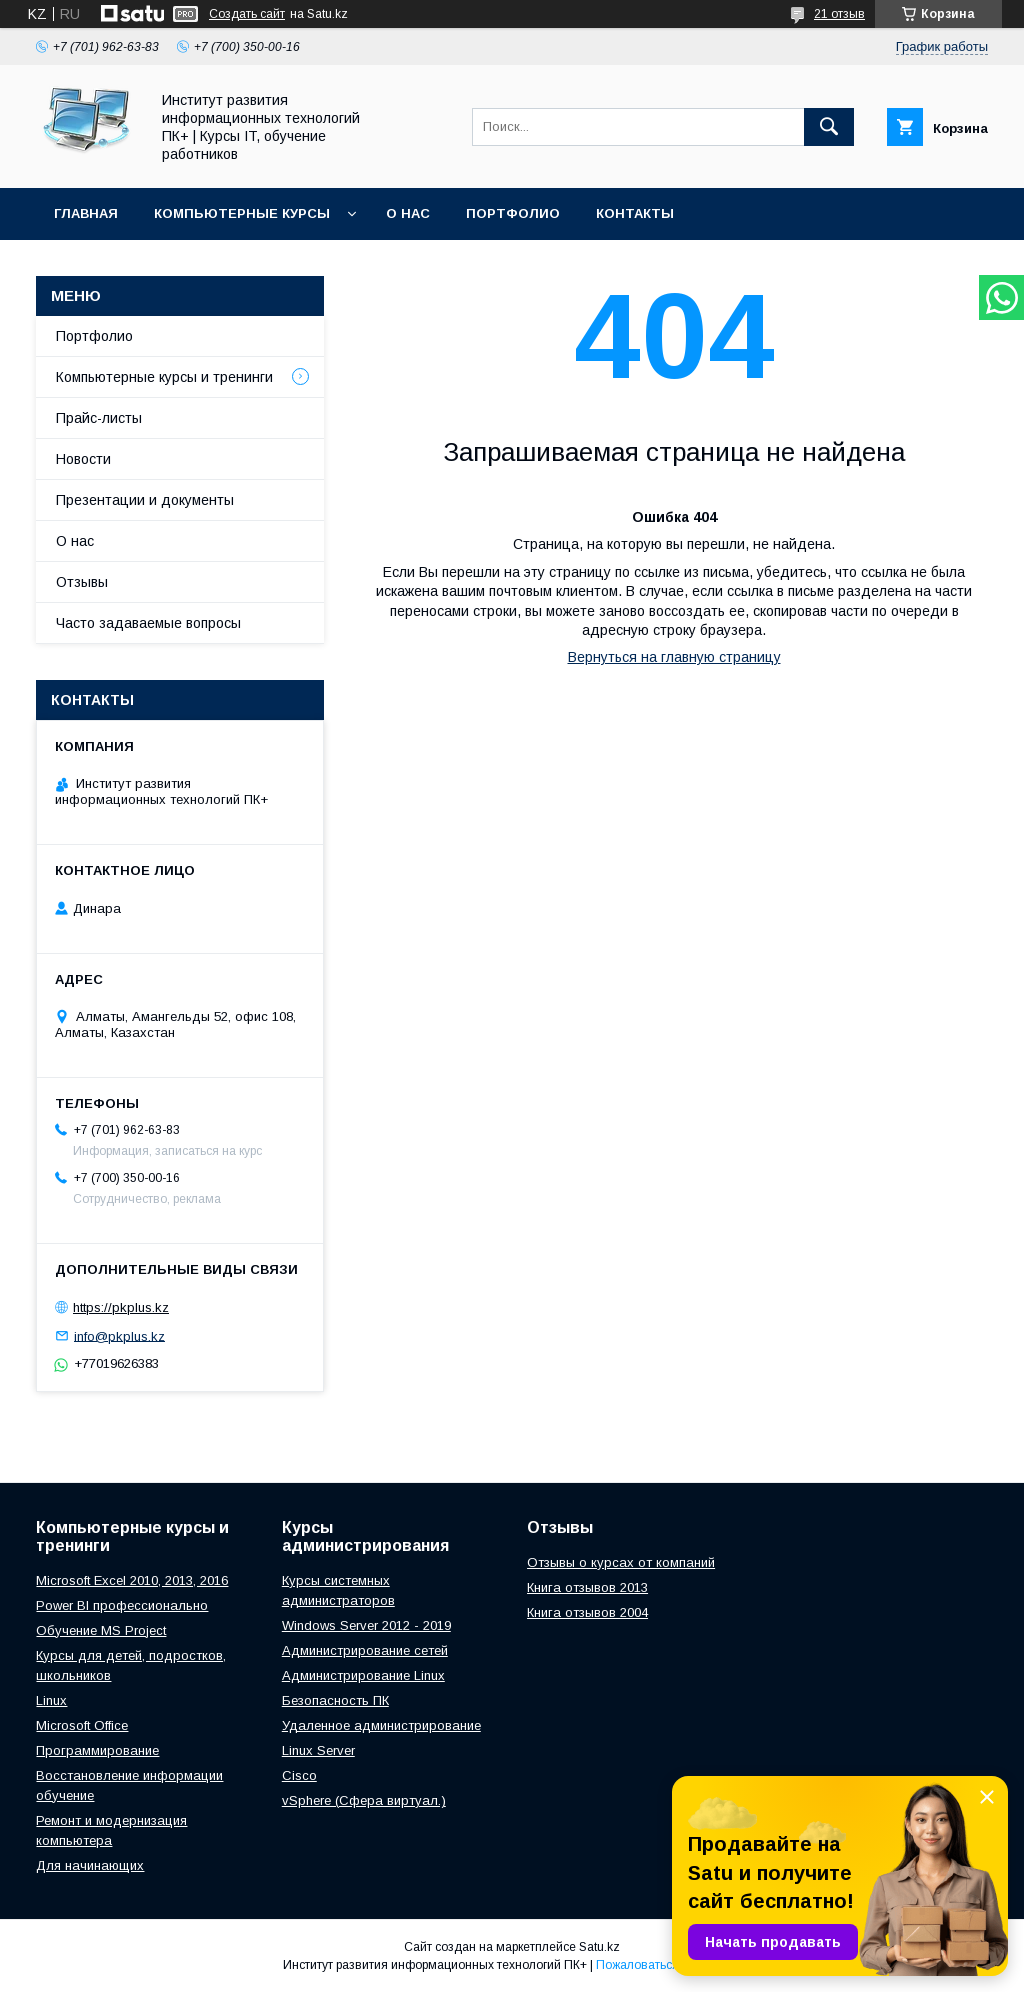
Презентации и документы (145, 500)
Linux (51, 1700)
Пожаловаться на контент (669, 1965)
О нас (408, 213)
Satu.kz (599, 1947)
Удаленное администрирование (381, 1725)
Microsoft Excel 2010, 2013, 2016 (132, 1580)
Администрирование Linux (363, 1675)
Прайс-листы (99, 418)
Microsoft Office (82, 1725)
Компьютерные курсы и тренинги (164, 377)
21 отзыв (839, 14)
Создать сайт (247, 14)
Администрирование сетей (365, 1650)
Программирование (97, 1750)
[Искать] (829, 127)
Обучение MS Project (101, 1630)
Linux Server (318, 1750)
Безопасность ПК (335, 1700)
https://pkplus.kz (121, 1307)
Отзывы (82, 582)
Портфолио (513, 213)
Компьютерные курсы (242, 213)
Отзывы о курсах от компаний (621, 1562)
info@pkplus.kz (119, 1335)
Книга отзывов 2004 (587, 1612)
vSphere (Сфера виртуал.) (364, 1800)
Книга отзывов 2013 (587, 1587)
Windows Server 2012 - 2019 (366, 1625)
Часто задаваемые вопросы (148, 623)
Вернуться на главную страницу (674, 657)
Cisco (299, 1775)
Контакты (635, 213)
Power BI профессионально (122, 1605)
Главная (86, 213)
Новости (83, 459)
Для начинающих (90, 1865)
